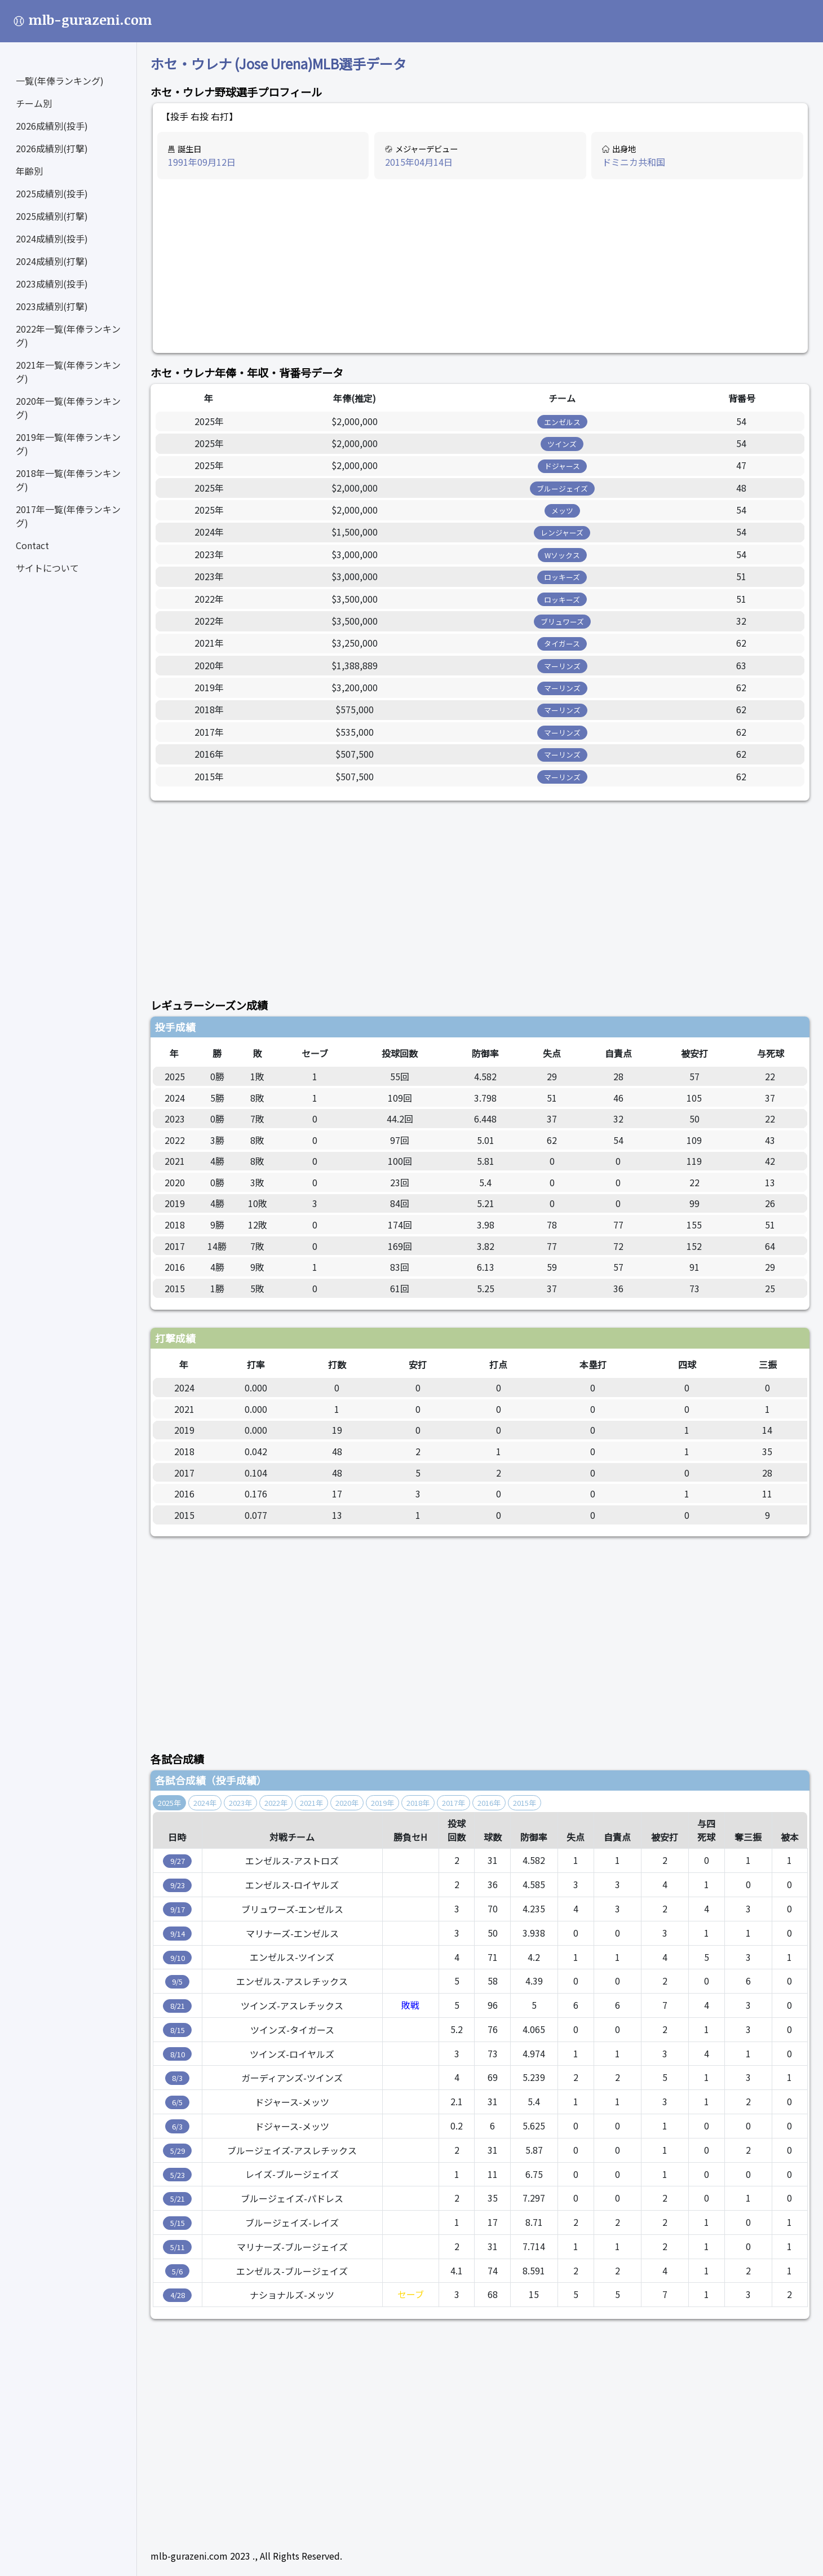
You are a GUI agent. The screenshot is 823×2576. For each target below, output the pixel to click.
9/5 (177, 1981)
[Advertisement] (480, 267)
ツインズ (562, 444)
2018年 (418, 1802)
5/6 (177, 2271)
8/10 (177, 2054)
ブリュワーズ (562, 621)
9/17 (177, 1909)
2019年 (382, 1802)
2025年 (169, 1802)
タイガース (562, 643)
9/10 (177, 1957)
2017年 (453, 1802)
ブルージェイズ (562, 488)
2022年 (275, 1802)
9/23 (177, 1885)
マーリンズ (562, 666)
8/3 (177, 2078)
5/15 (177, 2222)
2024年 (204, 1802)
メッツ (562, 510)
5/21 (177, 2198)
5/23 (177, 2175)
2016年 (489, 1802)
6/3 (177, 2126)
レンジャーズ (562, 532)
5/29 (177, 2150)
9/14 (177, 1933)
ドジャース (562, 466)
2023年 (240, 1802)
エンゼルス (562, 422)
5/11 (177, 2247)
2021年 (311, 1802)
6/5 (177, 2102)
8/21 (177, 2005)
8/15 (177, 2030)
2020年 (347, 1802)
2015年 (524, 1802)
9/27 (177, 1860)
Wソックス (562, 555)
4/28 (177, 2295)
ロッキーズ (562, 577)
